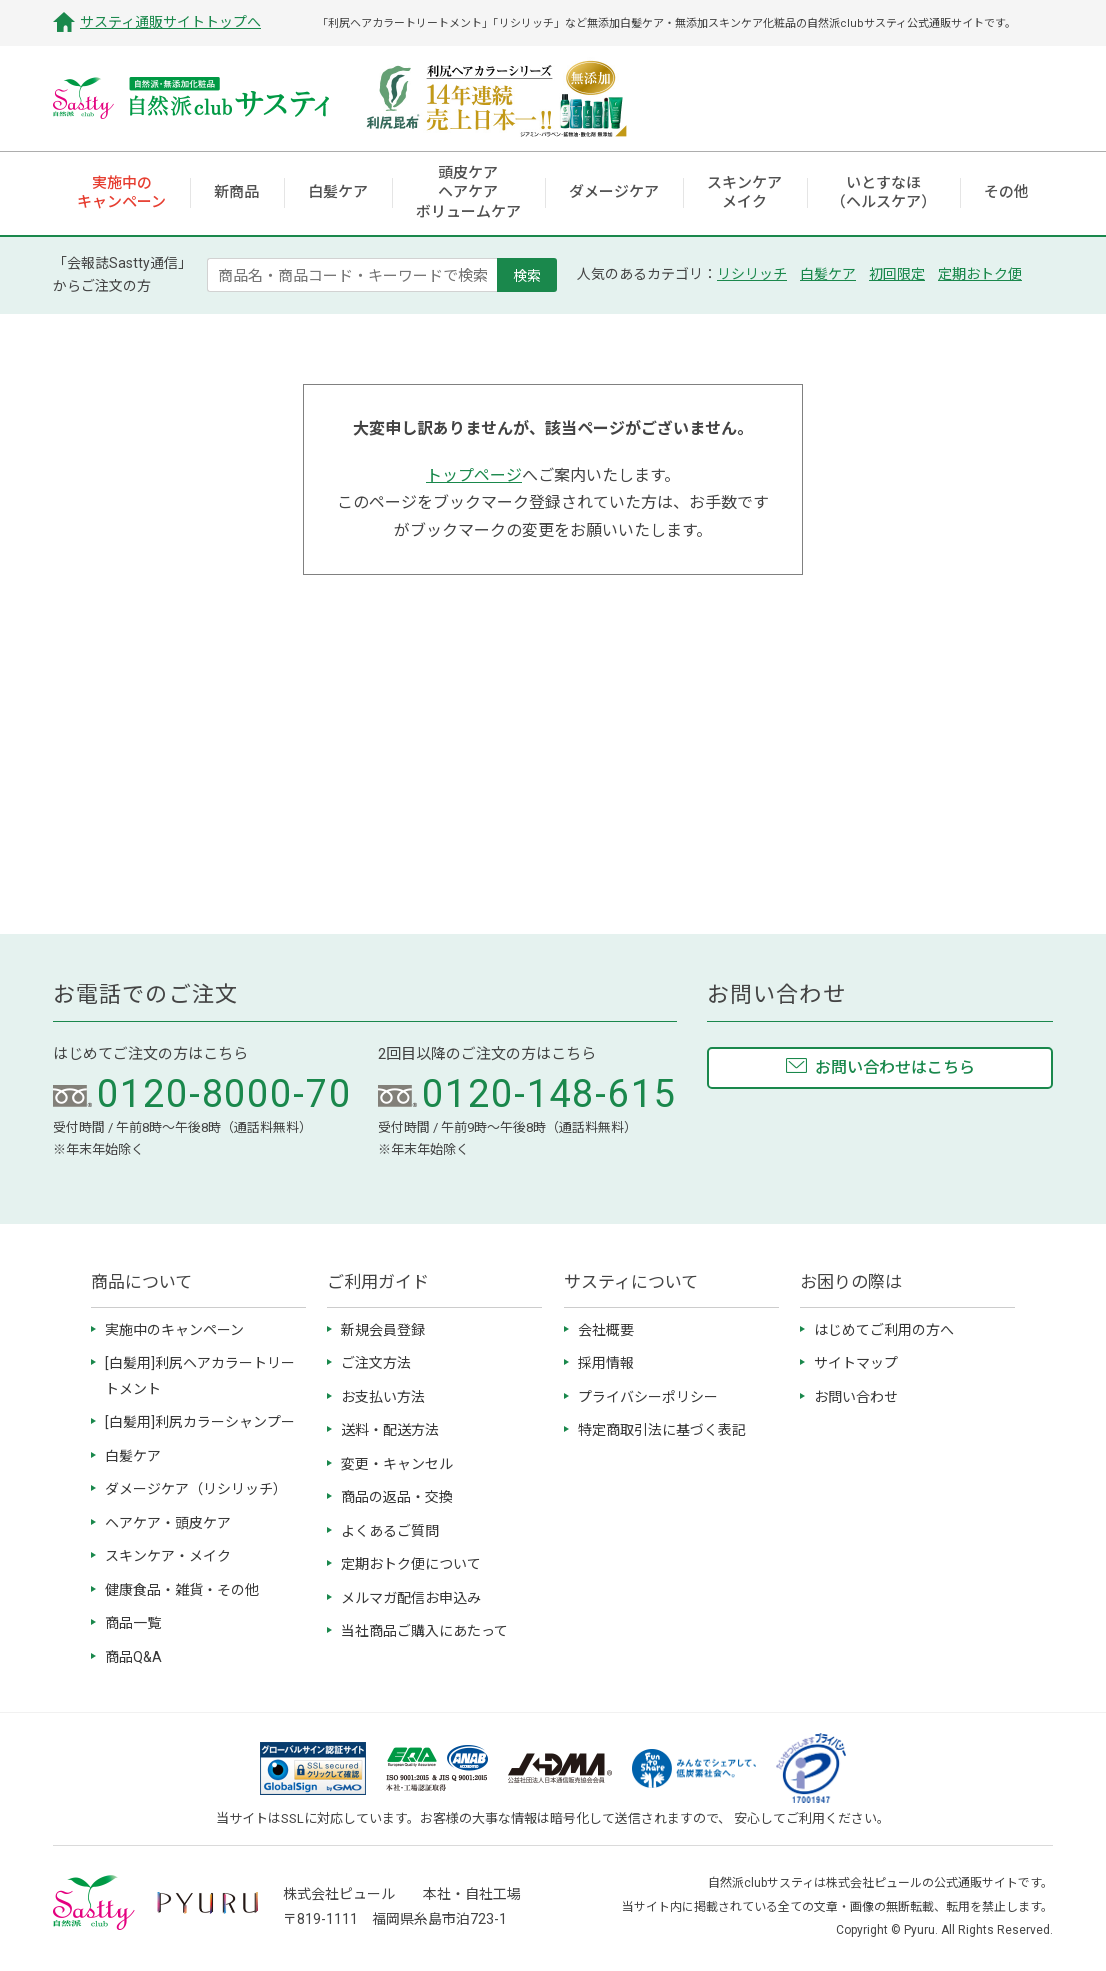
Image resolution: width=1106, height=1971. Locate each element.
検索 (527, 275)
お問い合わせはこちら (895, 1067)
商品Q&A (133, 1657)
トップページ (474, 475)
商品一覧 (133, 1623)
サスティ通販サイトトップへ (170, 22)
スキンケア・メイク (168, 1556)
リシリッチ (752, 274)
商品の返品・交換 (397, 1497)
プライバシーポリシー (648, 1397)
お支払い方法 (383, 1397)
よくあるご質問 (390, 1531)
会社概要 (606, 1330)
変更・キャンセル (397, 1464)
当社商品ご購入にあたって (424, 1631)
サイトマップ (856, 1363)
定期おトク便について (411, 1564)
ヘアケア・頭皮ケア (168, 1523)
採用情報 (606, 1363)
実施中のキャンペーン (174, 1330)
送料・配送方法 (390, 1430)
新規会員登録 (383, 1330)
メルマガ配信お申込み (411, 1598)
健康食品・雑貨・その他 (182, 1590)
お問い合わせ (856, 1397)
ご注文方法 (376, 1363)
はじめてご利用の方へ (884, 1330)
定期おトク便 (980, 274)
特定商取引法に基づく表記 (662, 1430)
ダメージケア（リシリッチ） (196, 1489)
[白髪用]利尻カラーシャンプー (200, 1422)
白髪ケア (828, 274)
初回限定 (897, 274)
